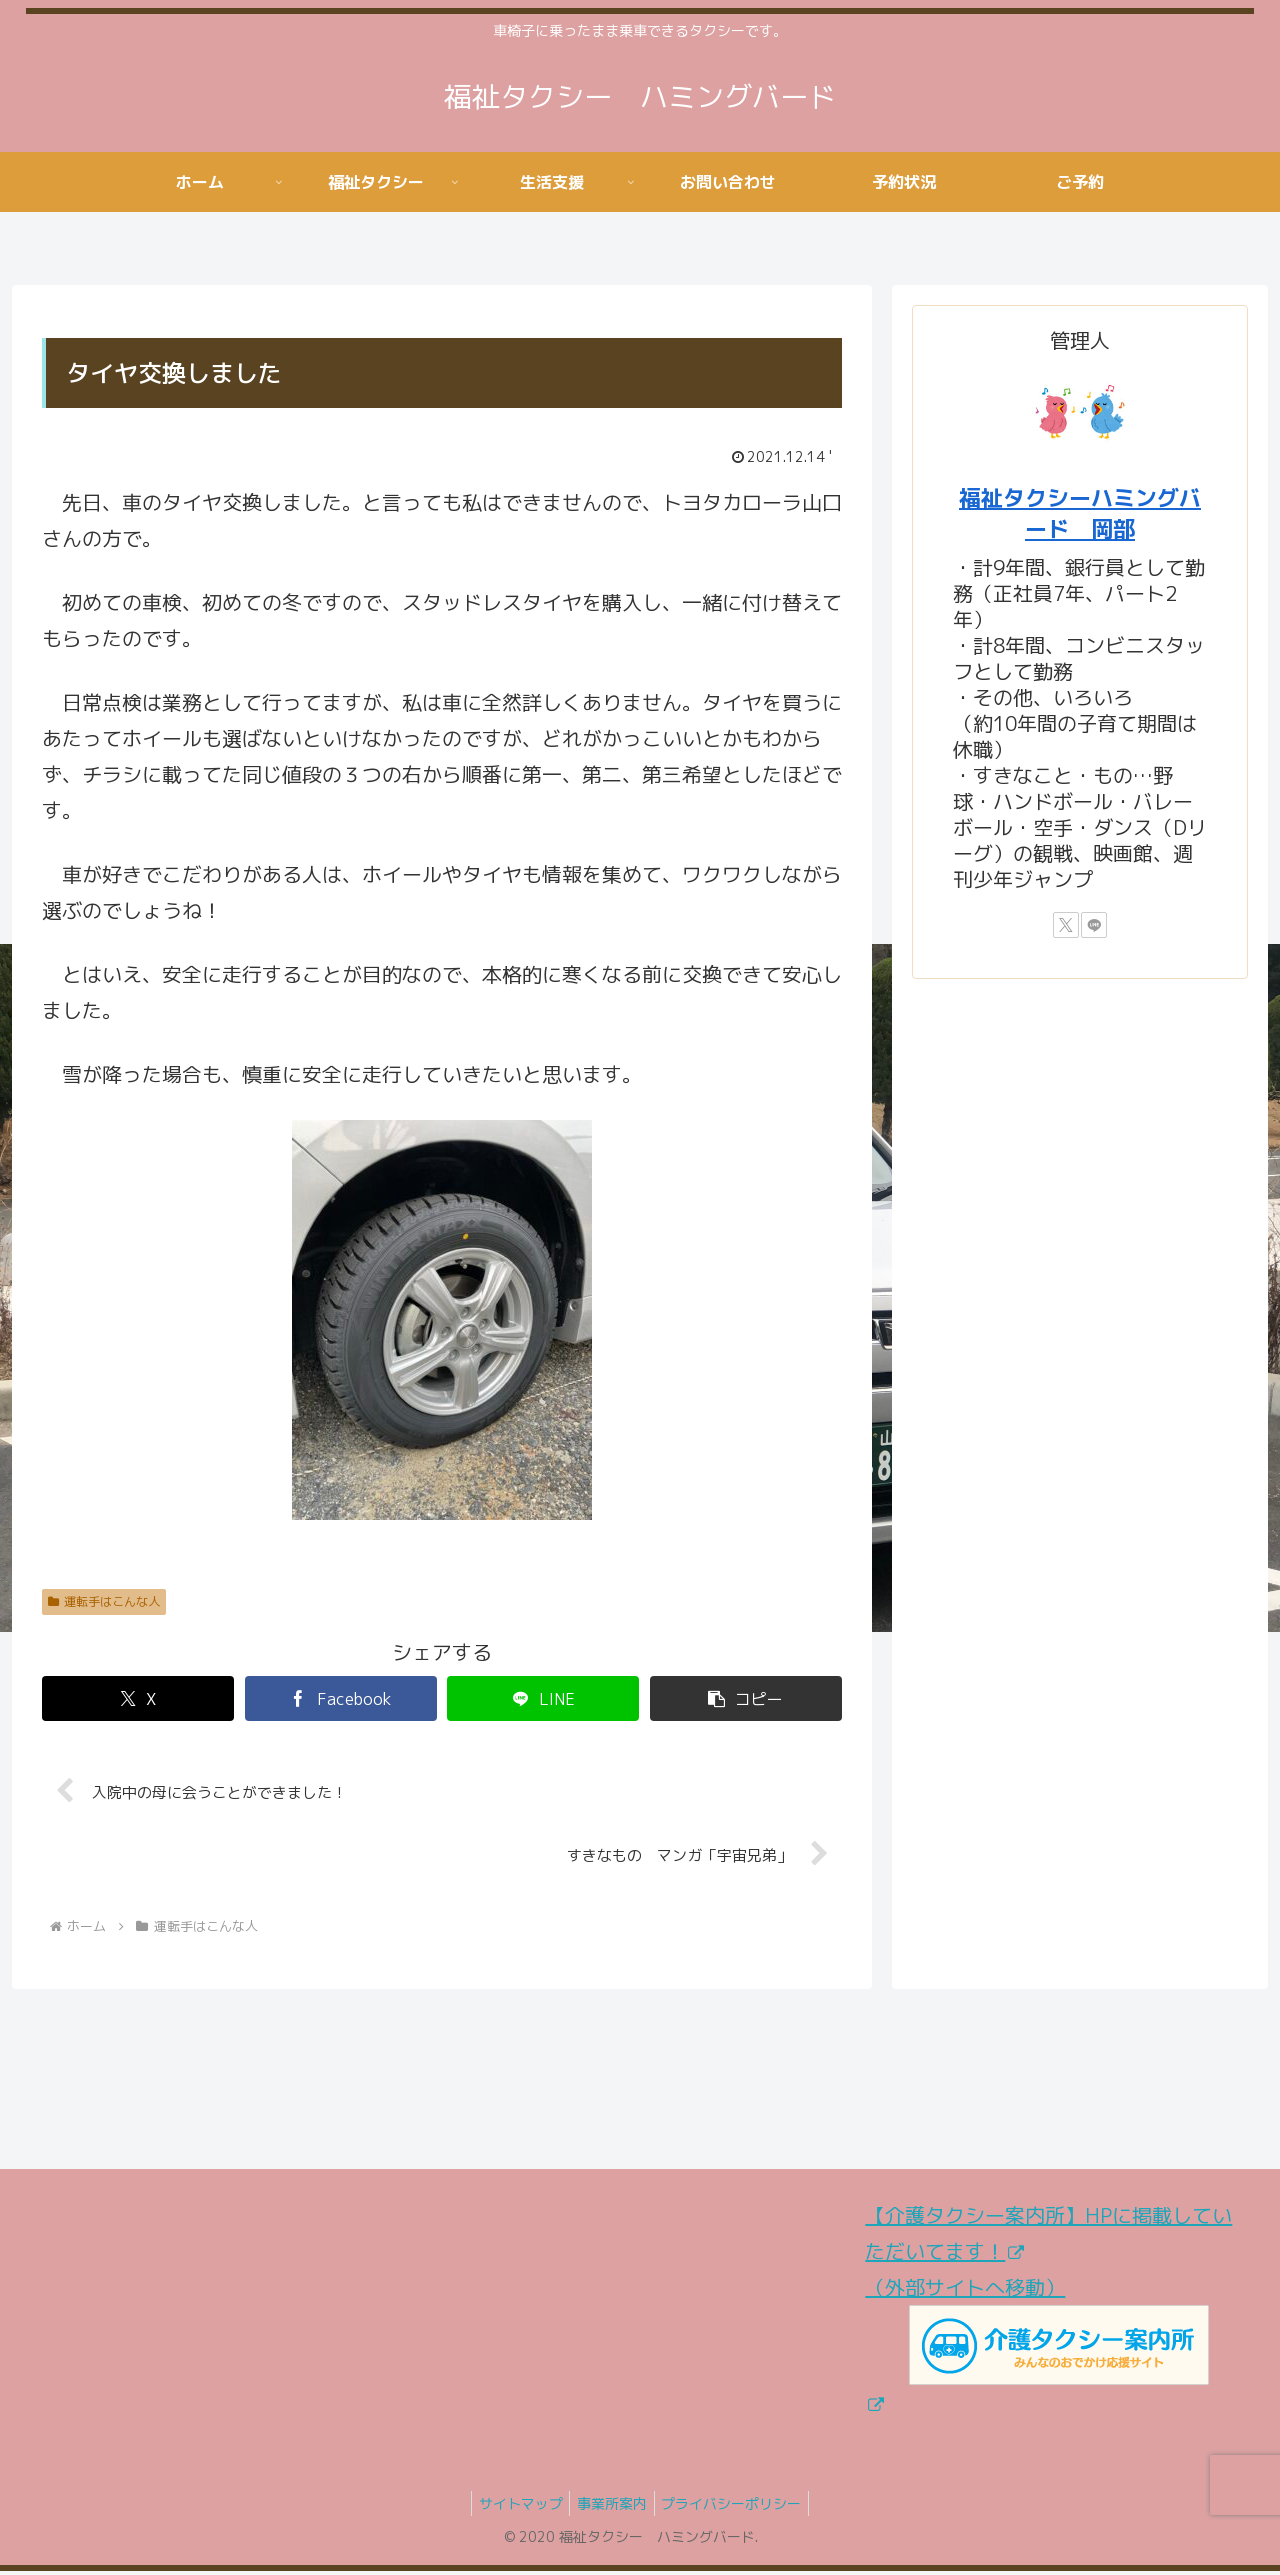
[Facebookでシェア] (341, 1698)
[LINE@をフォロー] (1094, 925)
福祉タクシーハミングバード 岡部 (1080, 513)
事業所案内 (612, 2506)
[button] (746, 1698)
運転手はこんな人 (104, 1601)
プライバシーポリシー (738, 2506)
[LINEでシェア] (543, 1698)
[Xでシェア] (138, 1698)
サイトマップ (514, 2506)
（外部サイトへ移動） (1036, 2346)
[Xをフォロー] (1066, 925)
